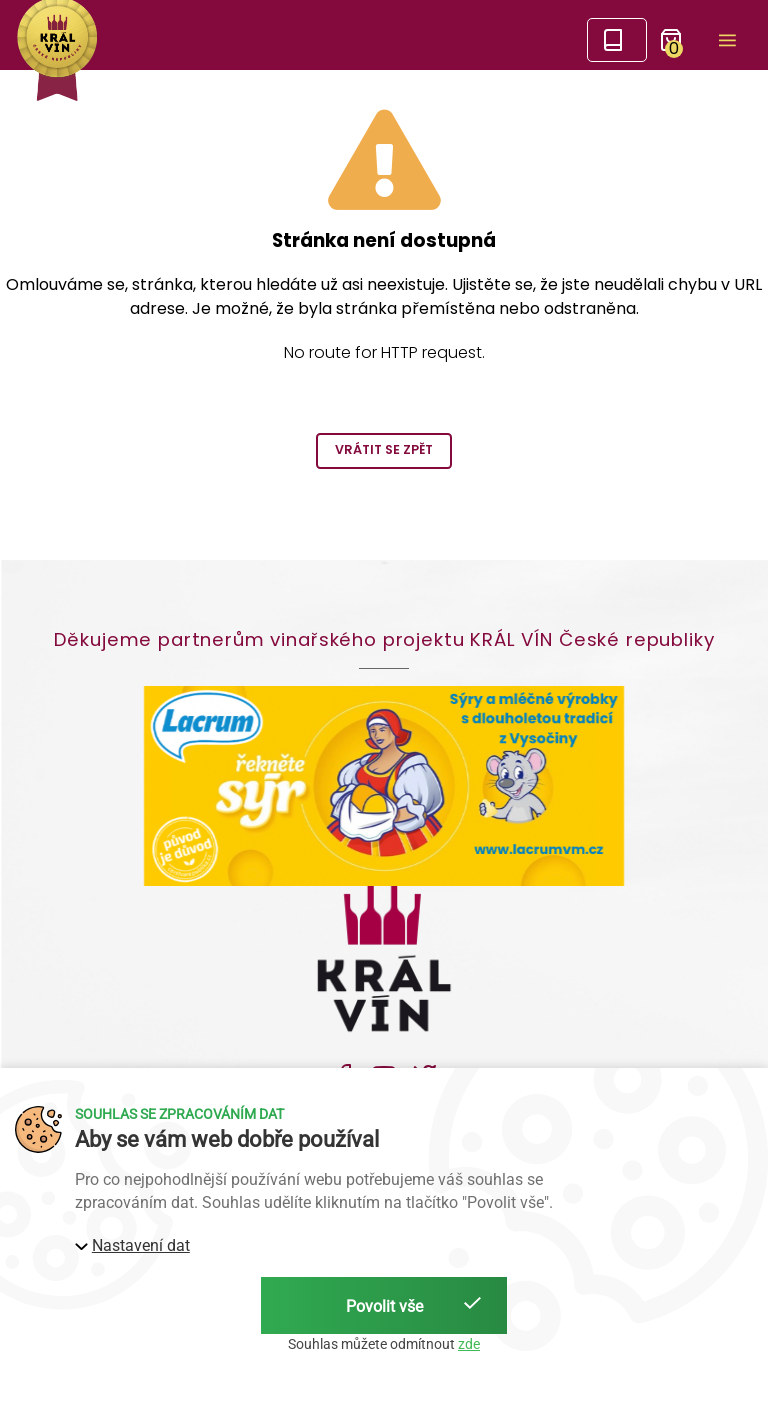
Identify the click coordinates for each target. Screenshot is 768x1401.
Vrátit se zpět (384, 449)
